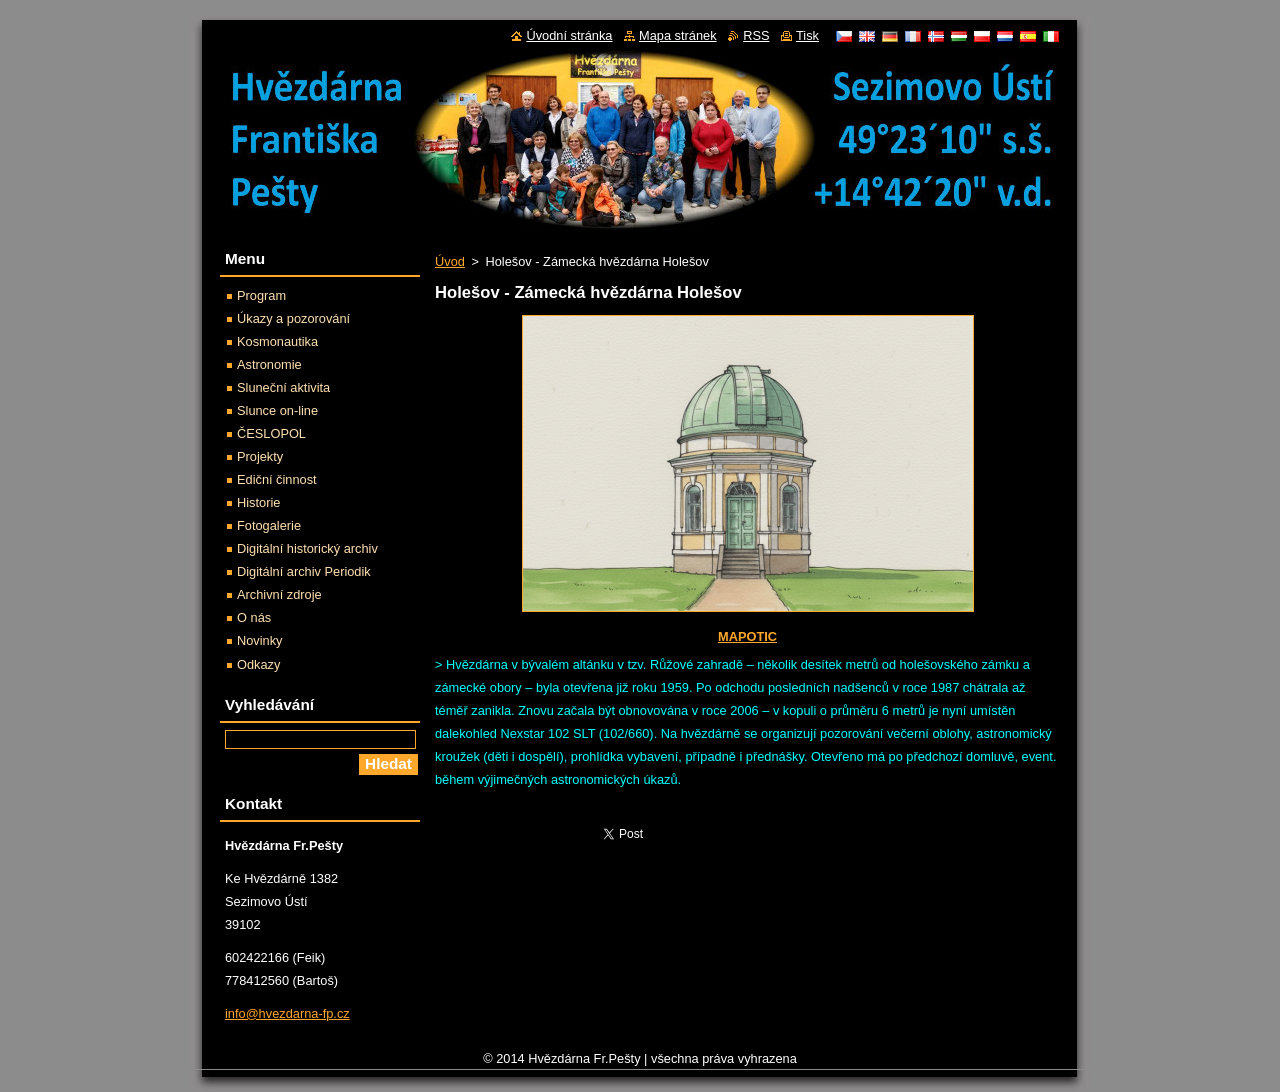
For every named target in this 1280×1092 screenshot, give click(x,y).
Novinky (260, 640)
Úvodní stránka (569, 35)
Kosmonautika (277, 341)
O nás (254, 617)
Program (261, 295)
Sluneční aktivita (283, 387)
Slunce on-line (277, 410)
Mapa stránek (678, 35)
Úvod (450, 261)
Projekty (260, 456)
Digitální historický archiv (307, 548)
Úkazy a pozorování (293, 318)
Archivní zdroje (279, 594)
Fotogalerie (269, 525)
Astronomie (269, 364)
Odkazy (258, 664)
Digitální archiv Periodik (304, 571)
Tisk (807, 35)
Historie (258, 502)
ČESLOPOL (271, 433)
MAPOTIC (747, 636)
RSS (756, 35)
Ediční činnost (277, 479)
